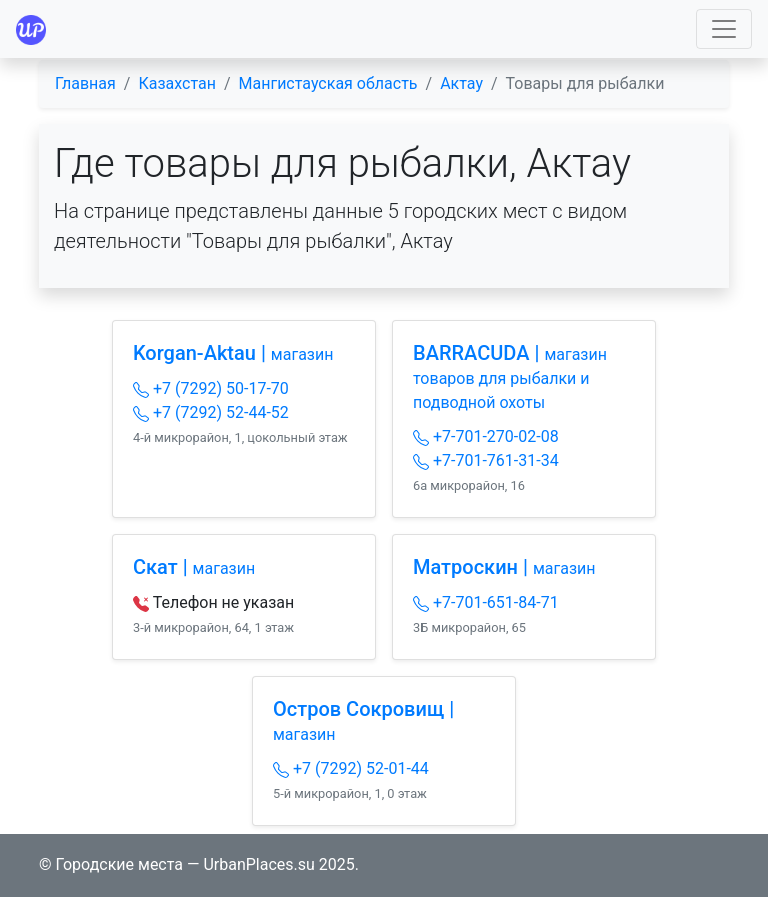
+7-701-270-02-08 (486, 436)
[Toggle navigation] (724, 29)
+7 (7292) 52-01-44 (351, 768)
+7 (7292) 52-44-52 (211, 412)
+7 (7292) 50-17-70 (211, 388)
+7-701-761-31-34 (486, 460)
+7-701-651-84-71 (486, 602)
